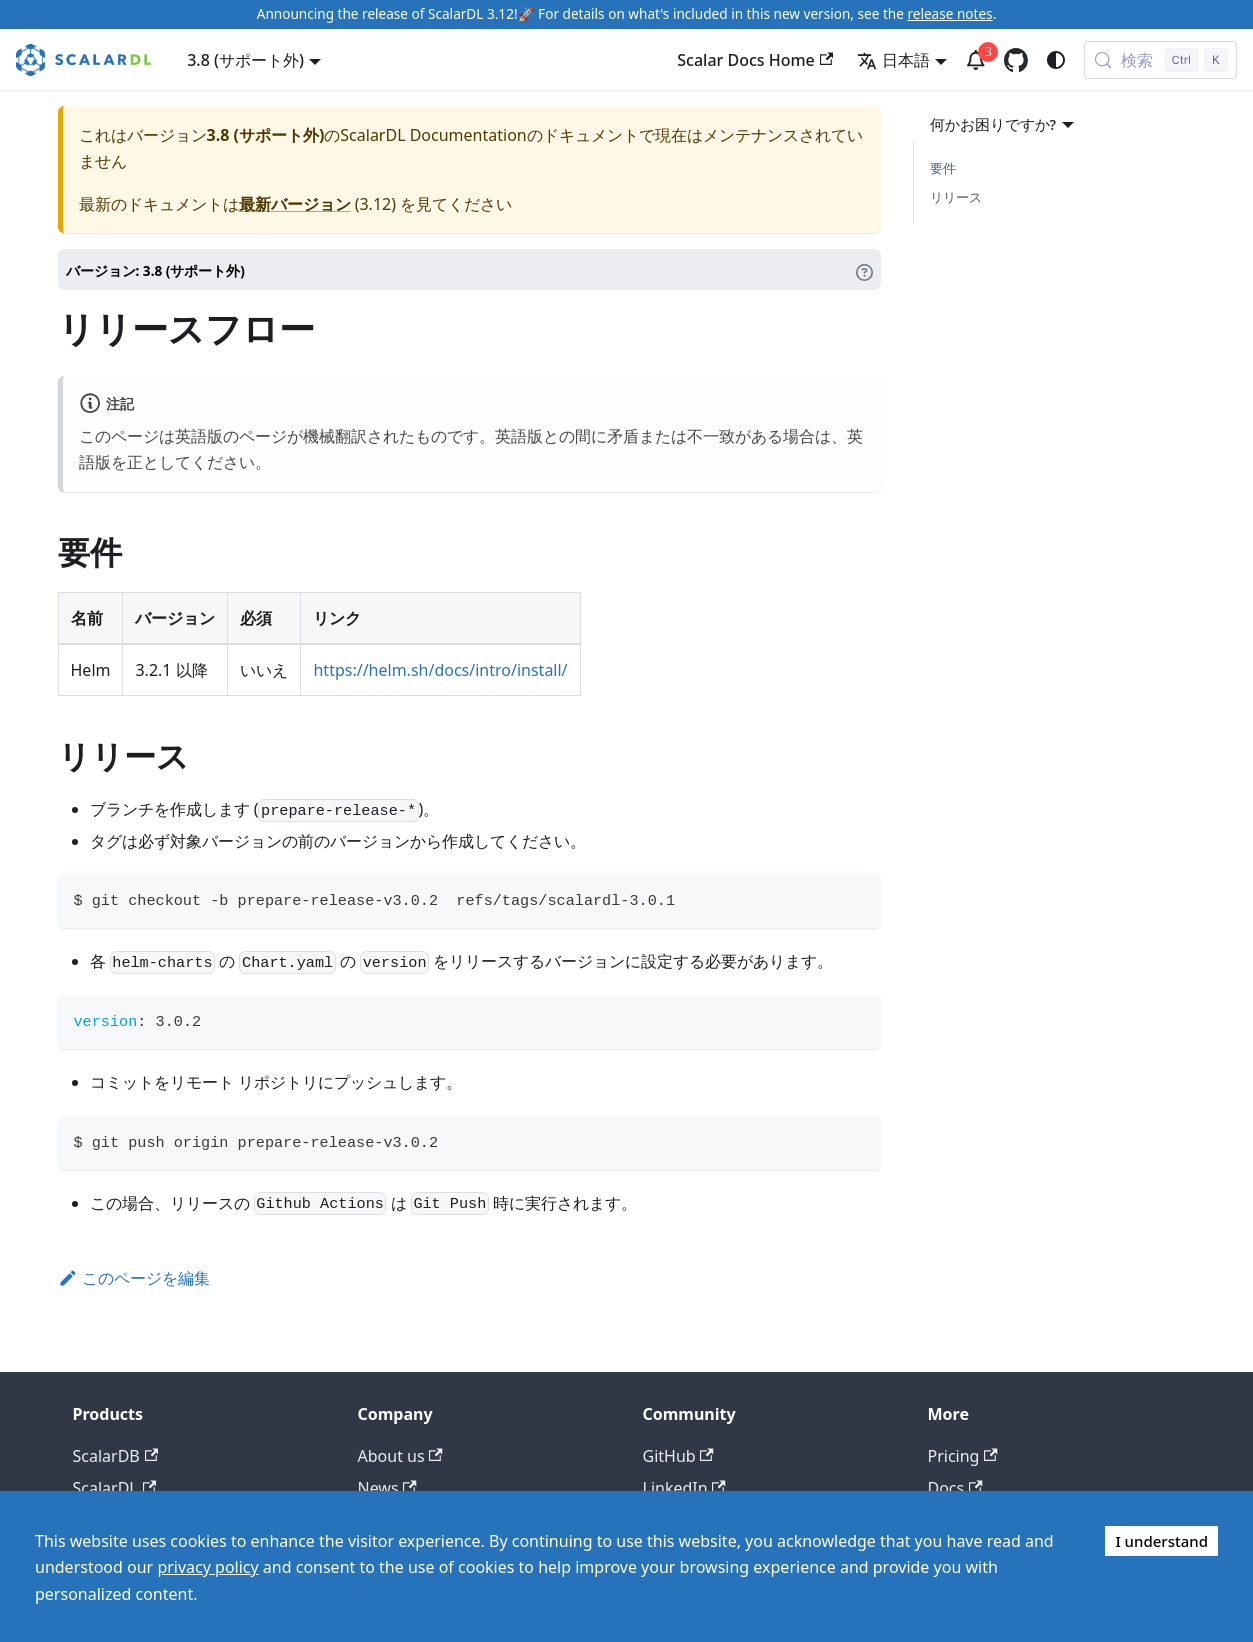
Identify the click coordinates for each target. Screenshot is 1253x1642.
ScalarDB (116, 1456)
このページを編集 (134, 1278)
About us (400, 1456)
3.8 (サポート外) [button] (245, 60)
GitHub (678, 1456)
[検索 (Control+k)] (1160, 60)
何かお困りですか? (1005, 124)
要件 (943, 168)
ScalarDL (115, 1488)
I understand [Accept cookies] (1161, 1541)
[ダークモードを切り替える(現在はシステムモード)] (1056, 60)
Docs (955, 1488)
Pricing (963, 1456)
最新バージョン (295, 204)
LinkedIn (684, 1488)
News (387, 1488)
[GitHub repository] (1016, 60)
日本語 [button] (893, 60)
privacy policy (207, 1567)
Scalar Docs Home (755, 60)
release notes (949, 13)
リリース (956, 197)
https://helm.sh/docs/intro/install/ (440, 670)
